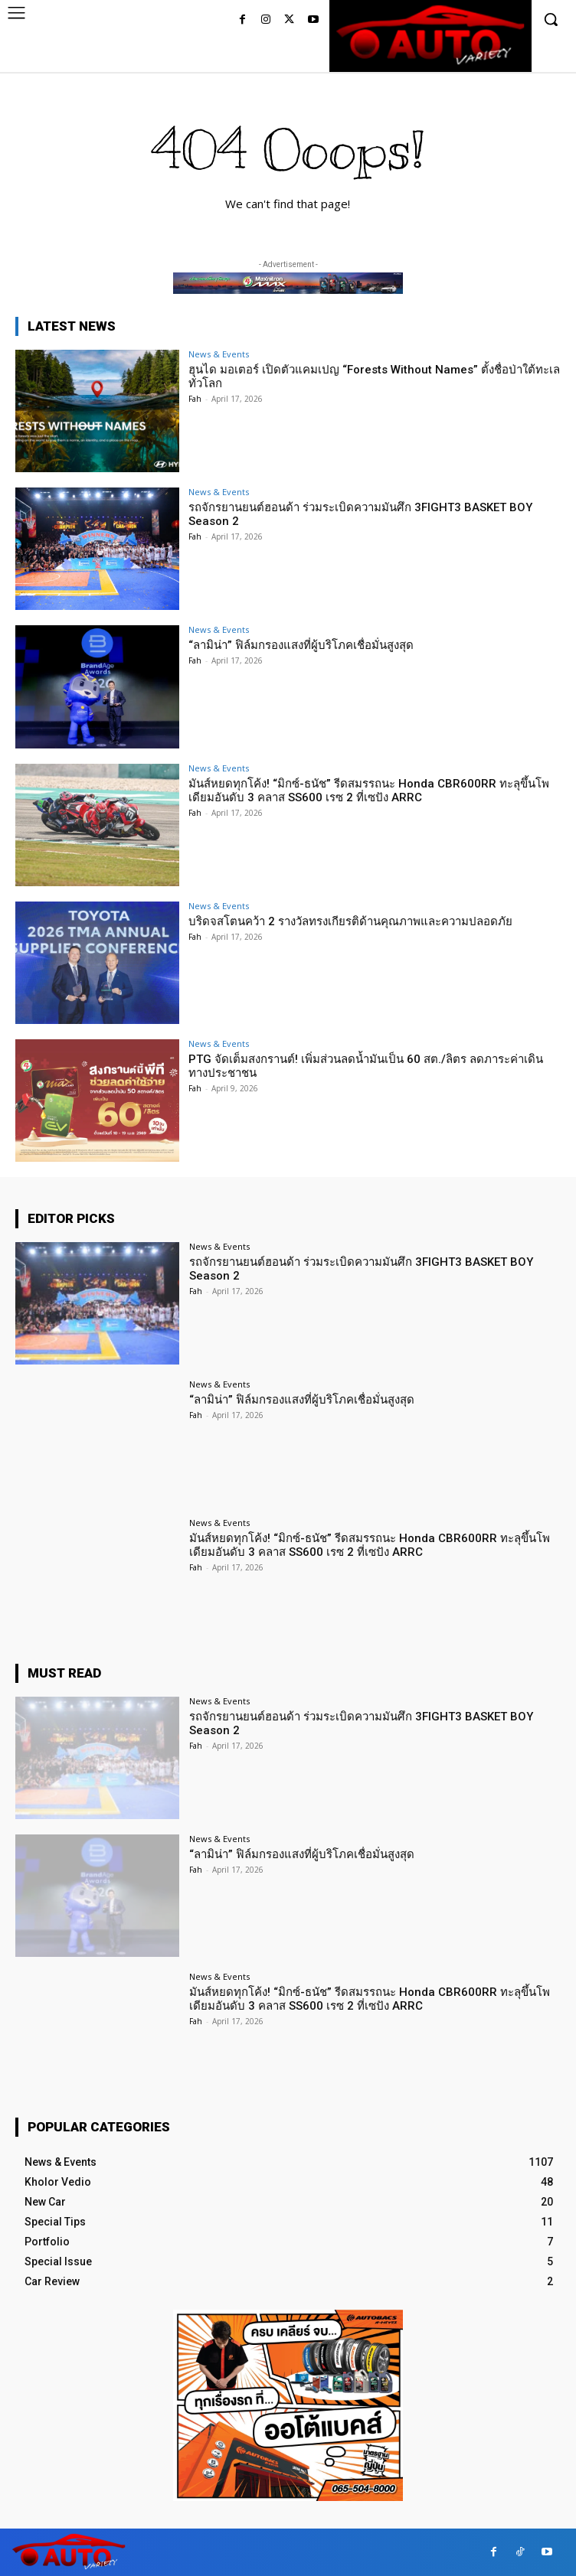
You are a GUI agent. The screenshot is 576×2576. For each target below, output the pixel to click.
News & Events (218, 354)
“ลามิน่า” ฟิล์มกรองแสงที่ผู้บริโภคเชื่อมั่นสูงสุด (301, 645)
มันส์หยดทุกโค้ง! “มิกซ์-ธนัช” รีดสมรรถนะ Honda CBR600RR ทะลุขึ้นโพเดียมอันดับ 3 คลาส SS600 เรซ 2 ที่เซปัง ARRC (368, 790)
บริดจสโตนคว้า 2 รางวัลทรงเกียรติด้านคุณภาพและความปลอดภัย (350, 921)
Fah (194, 398)
